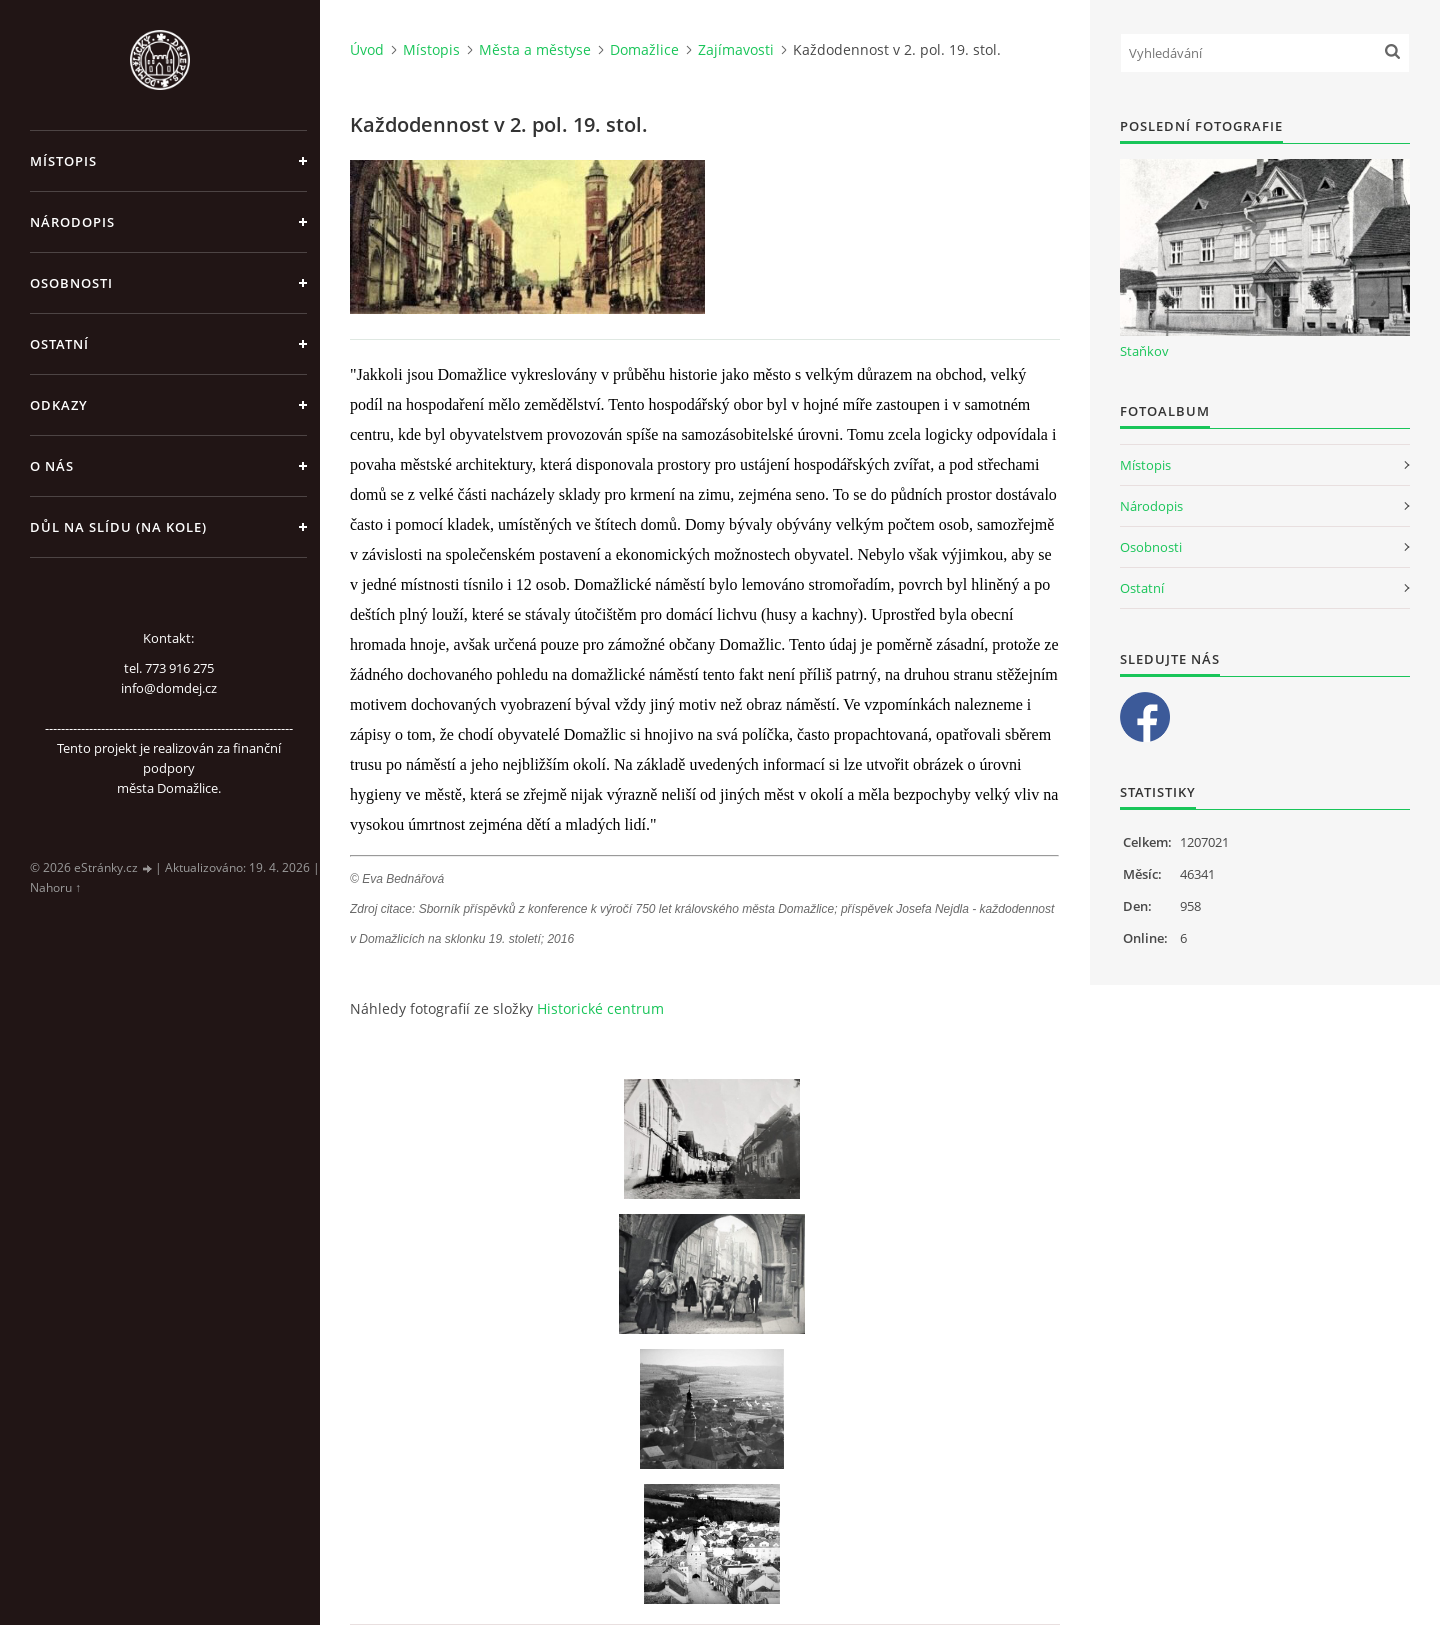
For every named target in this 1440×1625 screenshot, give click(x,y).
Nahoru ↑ (55, 887)
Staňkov (1144, 351)
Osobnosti (71, 283)
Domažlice (644, 49)
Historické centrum (600, 1008)
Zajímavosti (736, 49)
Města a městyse (535, 49)
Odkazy (59, 405)
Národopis (72, 222)
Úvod (367, 49)
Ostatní (59, 344)
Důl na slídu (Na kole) (118, 527)
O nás (52, 466)
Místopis (63, 161)
